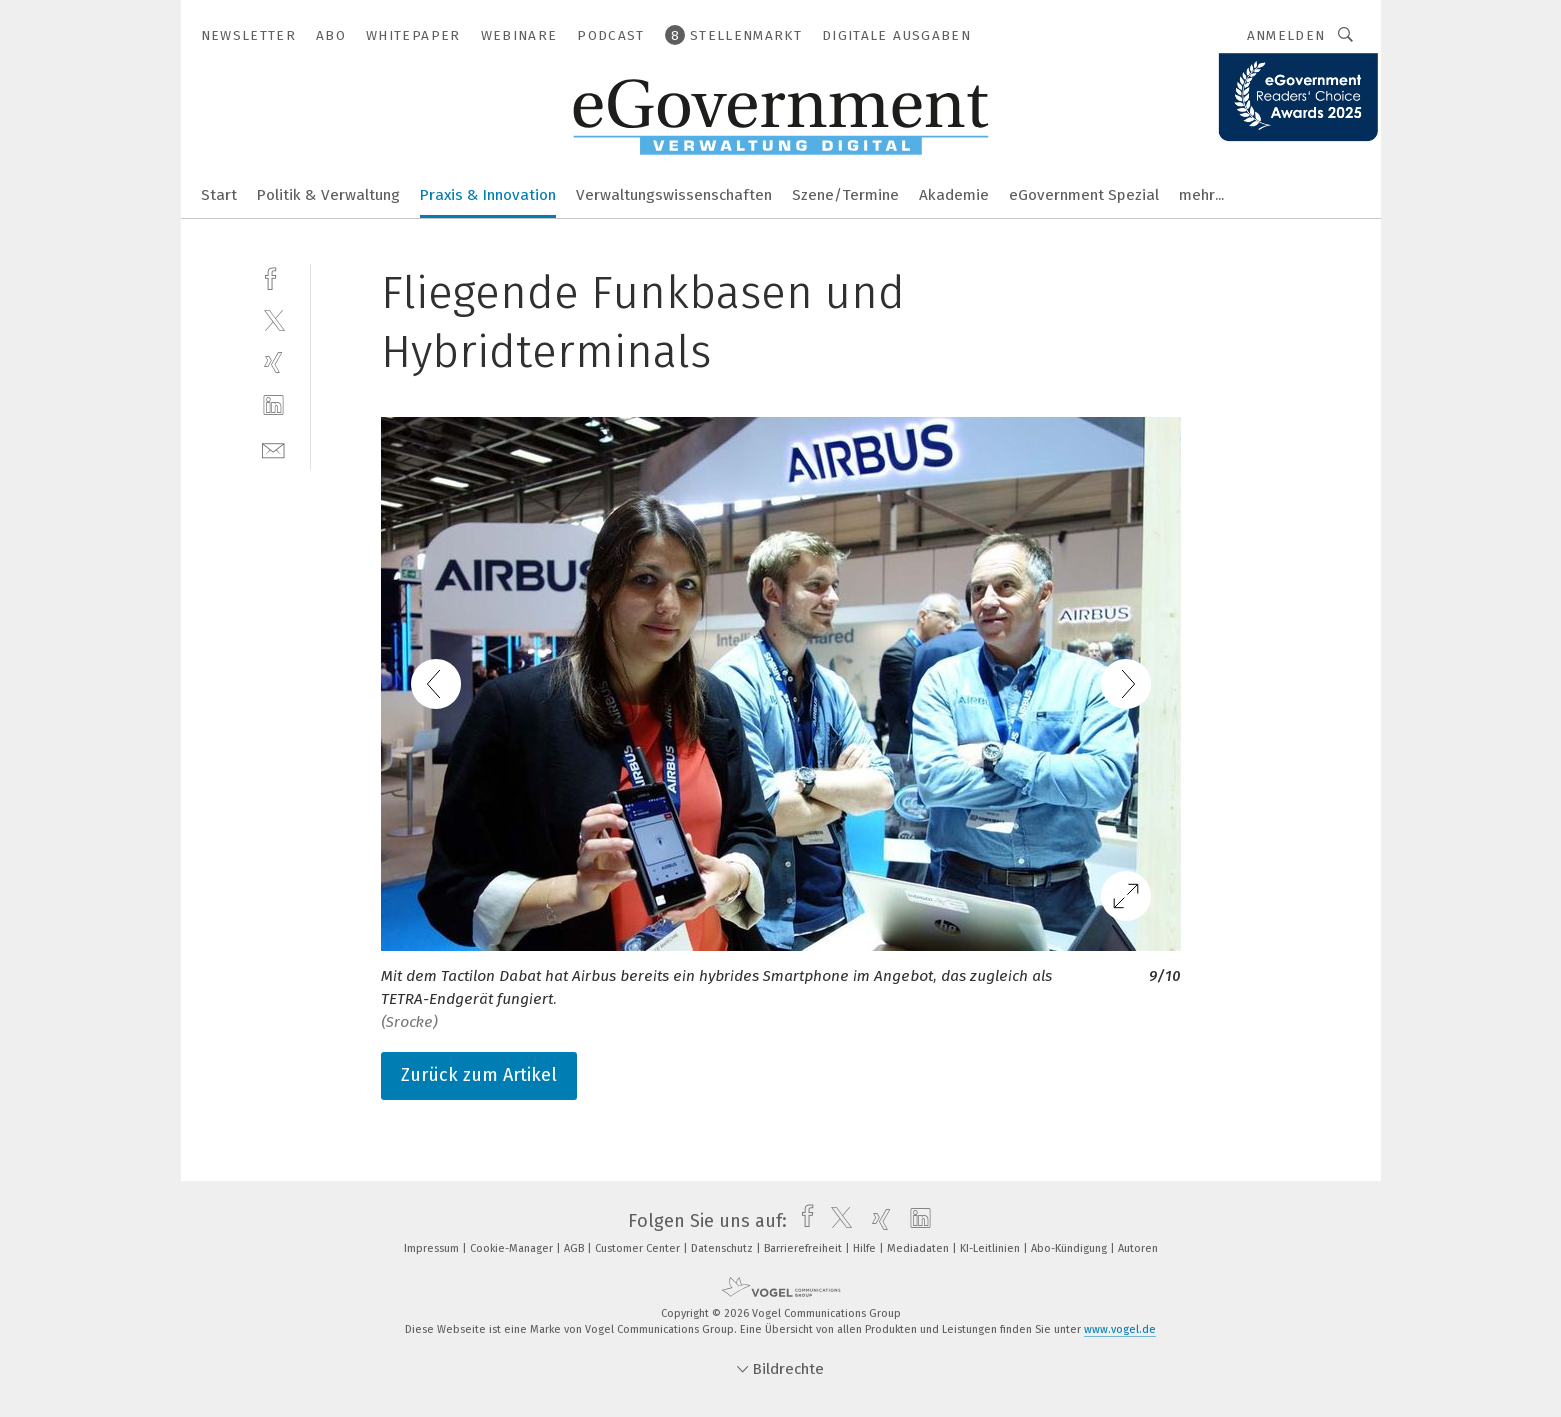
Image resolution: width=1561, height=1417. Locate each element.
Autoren (1138, 1248)
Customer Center (639, 1248)
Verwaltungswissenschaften (674, 195)
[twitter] (273, 319)
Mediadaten (919, 1248)
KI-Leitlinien (991, 1248)
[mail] (273, 448)
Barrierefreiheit (804, 1248)
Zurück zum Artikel (479, 1075)
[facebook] (273, 276)
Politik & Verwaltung (328, 195)
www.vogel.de (1120, 1329)
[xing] (273, 362)
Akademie (954, 195)
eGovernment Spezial (1084, 195)
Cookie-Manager (513, 1248)
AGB (575, 1248)
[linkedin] (273, 405)
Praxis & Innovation (488, 195)
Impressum (433, 1248)
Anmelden (1286, 35)
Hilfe (866, 1248)
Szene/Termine (845, 195)
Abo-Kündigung (1070, 1248)
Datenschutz (723, 1248)
